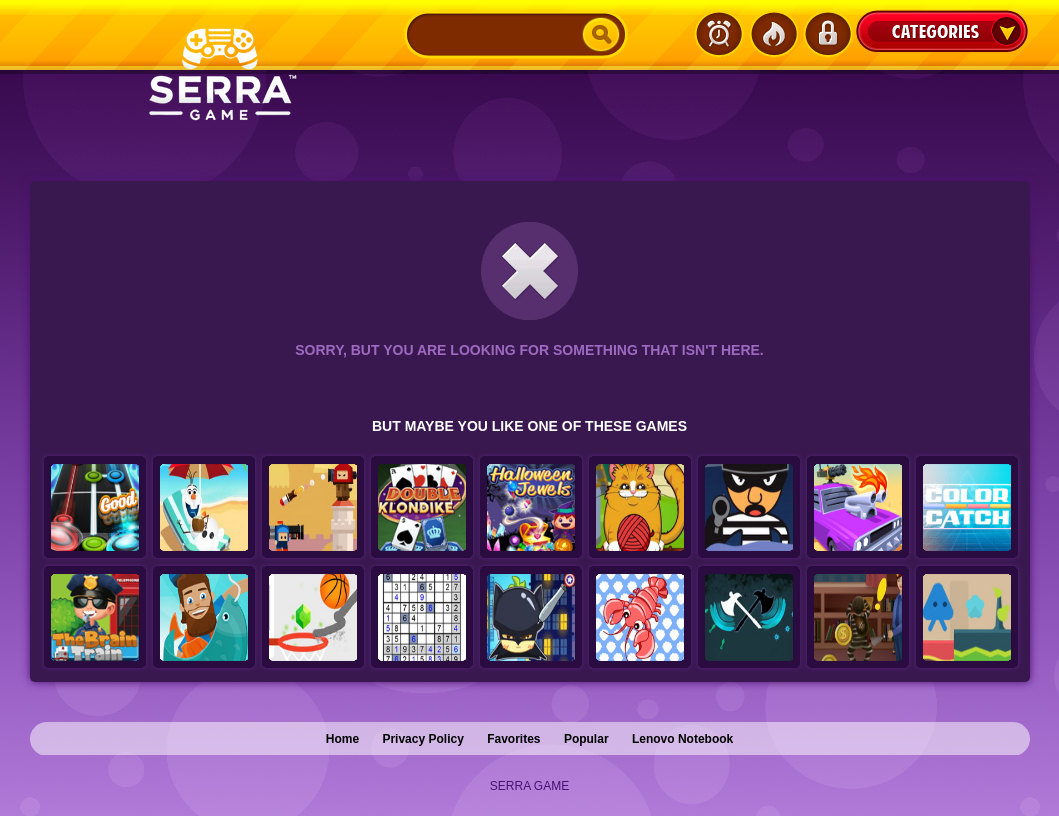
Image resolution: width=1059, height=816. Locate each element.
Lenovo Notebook (682, 739)
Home (342, 739)
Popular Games (773, 34)
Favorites (513, 739)
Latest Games (719, 34)
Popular (586, 739)
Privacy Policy (422, 739)
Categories (942, 31)
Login (827, 34)
